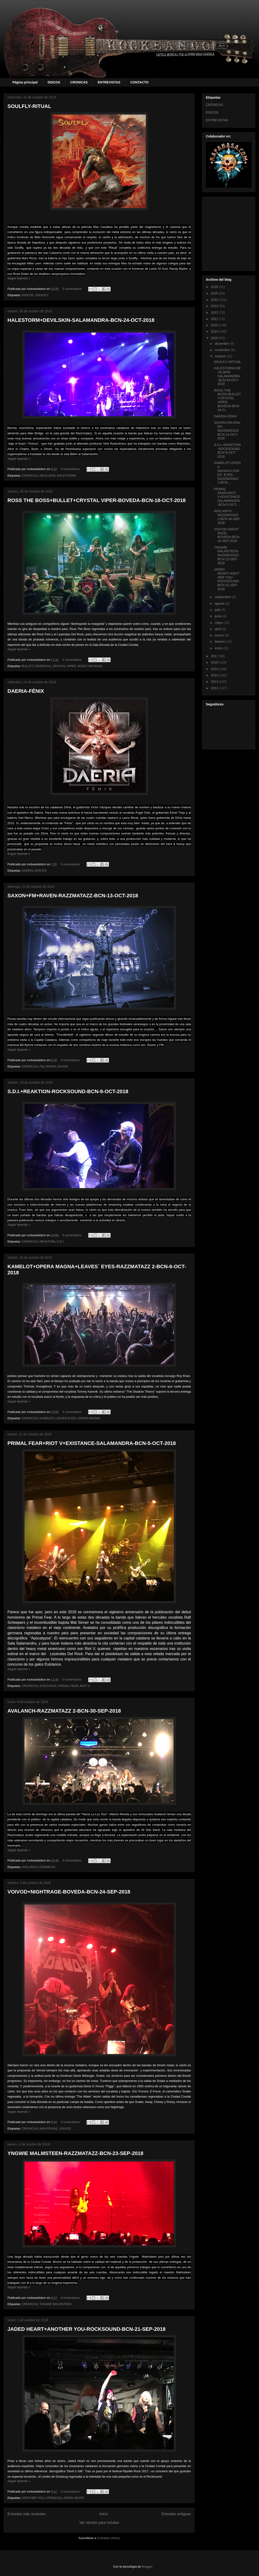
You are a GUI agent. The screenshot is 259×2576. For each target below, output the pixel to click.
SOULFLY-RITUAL (29, 106)
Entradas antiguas (176, 2514)
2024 (215, 300)
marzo (220, 635)
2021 (215, 319)
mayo (219, 623)
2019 (215, 331)
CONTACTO (139, 82)
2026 (215, 287)
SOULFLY (42, 295)
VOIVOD (65, 2128)
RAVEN (51, 1066)
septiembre (223, 597)
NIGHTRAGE (48, 2128)
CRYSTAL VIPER (64, 666)
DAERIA (27, 870)
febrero (220, 641)
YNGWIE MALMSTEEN (55, 2304)
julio (218, 610)
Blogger (147, 2566)
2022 (215, 312)
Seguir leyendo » (18, 278)
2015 (215, 669)
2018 (215, 338)
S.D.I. (60, 1241)
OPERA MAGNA (89, 1418)
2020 (215, 325)
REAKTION (47, 1241)
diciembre (222, 343)
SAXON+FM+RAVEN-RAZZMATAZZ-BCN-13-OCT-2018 (72, 895)
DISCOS (54, 82)
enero (219, 648)
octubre (221, 356)
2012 (215, 688)
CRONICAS (79, 82)
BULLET (27, 666)
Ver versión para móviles (99, 2523)
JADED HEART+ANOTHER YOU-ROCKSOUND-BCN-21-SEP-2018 (86, 2329)
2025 (215, 293)
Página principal (25, 82)
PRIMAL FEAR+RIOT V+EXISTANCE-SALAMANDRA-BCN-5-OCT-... (227, 497)
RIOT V (85, 1686)
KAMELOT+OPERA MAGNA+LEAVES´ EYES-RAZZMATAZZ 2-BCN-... (227, 472)
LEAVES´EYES (65, 1418)
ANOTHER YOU (33, 2498)
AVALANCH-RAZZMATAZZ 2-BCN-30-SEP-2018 (64, 1711)
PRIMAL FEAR (68, 1686)
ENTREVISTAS (109, 82)
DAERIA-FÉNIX (25, 691)
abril (218, 629)
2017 (215, 656)
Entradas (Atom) (109, 2538)
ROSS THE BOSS (89, 666)
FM (41, 1066)
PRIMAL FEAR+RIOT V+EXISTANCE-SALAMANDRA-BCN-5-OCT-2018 (91, 1443)
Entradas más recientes (26, 2514)
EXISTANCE (47, 1686)
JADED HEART (73, 2498)
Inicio (103, 2514)
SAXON (62, 1066)
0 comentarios (72, 289)
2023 (215, 306)
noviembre (223, 350)
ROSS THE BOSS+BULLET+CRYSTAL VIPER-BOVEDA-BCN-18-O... (227, 400)
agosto (220, 603)
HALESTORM (66, 475)
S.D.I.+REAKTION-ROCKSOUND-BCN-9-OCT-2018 (67, 1091)
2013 (215, 681)
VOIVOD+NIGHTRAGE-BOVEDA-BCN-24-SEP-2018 (68, 1892)
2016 (215, 662)
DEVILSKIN (47, 475)
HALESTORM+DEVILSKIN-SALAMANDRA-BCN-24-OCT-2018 (80, 320)
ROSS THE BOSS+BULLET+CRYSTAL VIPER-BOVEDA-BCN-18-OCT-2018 (96, 500)
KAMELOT (46, 1418)
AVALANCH (30, 1867)
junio (218, 616)
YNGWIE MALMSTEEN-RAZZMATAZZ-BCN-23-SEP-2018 (75, 2153)
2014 (215, 675)
